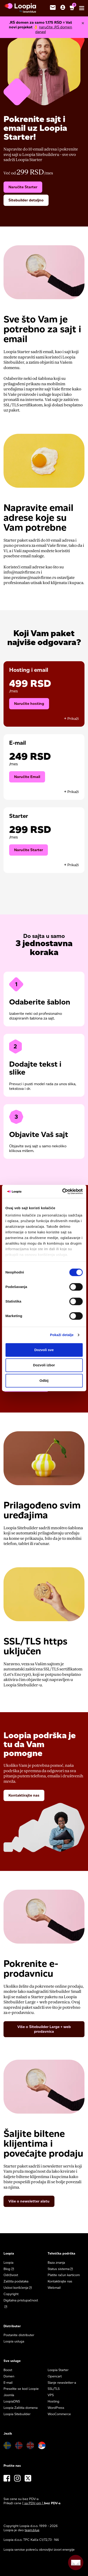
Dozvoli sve (44, 1350)
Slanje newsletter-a (62, 2383)
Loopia (8, 2263)
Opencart (55, 2376)
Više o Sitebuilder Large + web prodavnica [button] (44, 2029)
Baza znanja (56, 2263)
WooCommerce (59, 2414)
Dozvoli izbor (44, 1365)
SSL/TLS (54, 2389)
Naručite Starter (22, 187)
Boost (8, 2370)
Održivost (11, 2275)
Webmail (54, 2288)
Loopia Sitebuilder (17, 2414)
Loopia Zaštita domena (21, 2408)
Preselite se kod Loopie (21, 2389)
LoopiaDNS (12, 2401)
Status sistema (58, 2269)
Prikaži (73, 718)
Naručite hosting (29, 703)
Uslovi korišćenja (16, 2288)
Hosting (53, 2401)
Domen (9, 2376)
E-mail (8, 2383)
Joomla (9, 2395)
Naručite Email (27, 776)
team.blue (32, 2530)
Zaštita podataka (16, 2281)
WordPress (56, 2408)
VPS (51, 2395)
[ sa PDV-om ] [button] (33, 2503)
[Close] (83, 23)
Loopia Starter (58, 2370)
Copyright (11, 2294)
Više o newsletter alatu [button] (29, 2201)
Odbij (43, 1380)
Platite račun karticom (64, 2275)
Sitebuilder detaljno (26, 200)
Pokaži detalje (62, 1335)
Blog (7, 2269)
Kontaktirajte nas (23, 1795)
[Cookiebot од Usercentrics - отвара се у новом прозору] (63, 1191)
